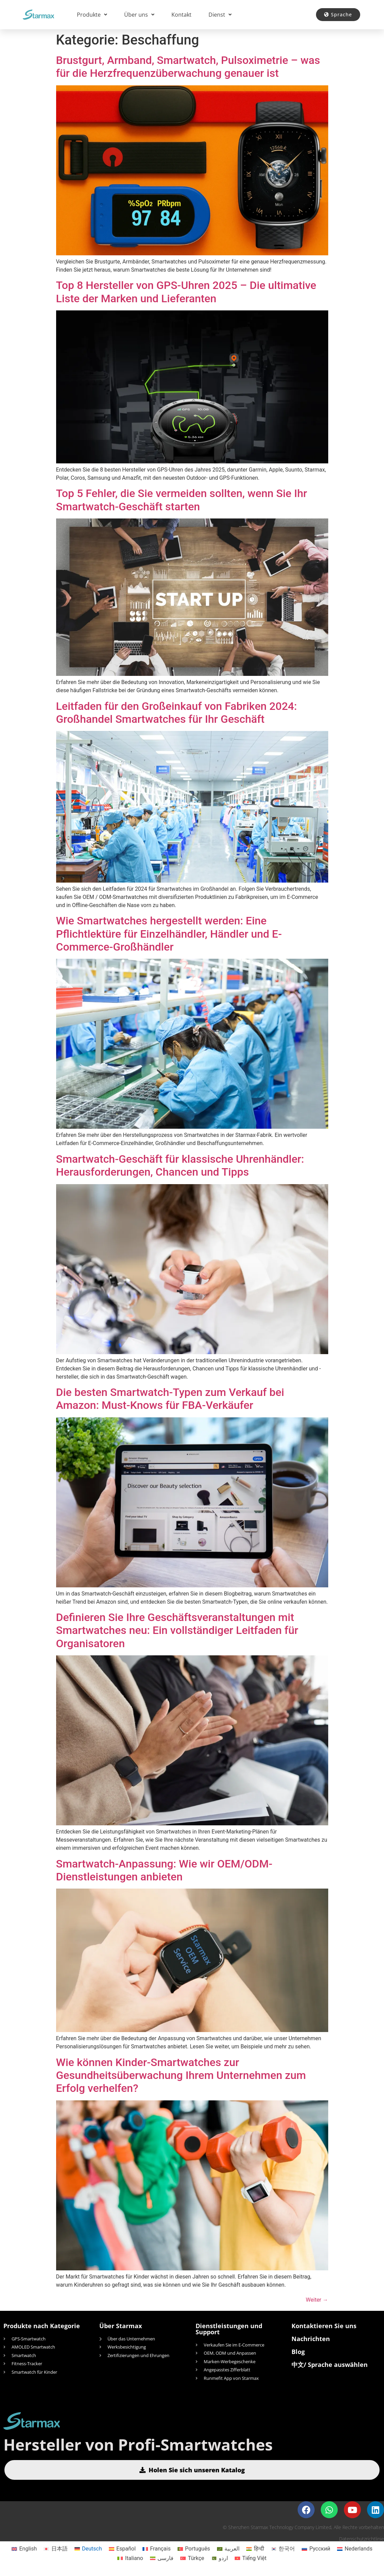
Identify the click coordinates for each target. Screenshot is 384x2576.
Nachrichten (310, 2339)
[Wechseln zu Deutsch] (88, 2549)
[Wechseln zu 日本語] (55, 2549)
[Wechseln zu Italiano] (130, 2558)
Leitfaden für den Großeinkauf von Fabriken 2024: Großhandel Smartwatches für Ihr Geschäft (176, 713)
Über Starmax (120, 2326)
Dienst (220, 14)
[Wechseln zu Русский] (316, 2549)
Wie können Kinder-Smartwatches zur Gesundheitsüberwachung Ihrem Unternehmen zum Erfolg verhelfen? (181, 2075)
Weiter (317, 2300)
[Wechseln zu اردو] (219, 2558)
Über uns (139, 14)
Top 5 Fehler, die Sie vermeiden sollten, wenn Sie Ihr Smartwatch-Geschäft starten (181, 500)
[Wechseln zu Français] (156, 2549)
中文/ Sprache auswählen (329, 2364)
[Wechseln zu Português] (194, 2549)
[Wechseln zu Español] (122, 2549)
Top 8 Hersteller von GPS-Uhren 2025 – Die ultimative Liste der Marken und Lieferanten (186, 292)
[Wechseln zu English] (24, 2549)
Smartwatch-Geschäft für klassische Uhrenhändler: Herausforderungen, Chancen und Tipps (180, 1165)
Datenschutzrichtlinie (361, 2539)
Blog (298, 2352)
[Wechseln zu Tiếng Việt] (250, 2558)
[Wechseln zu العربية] (228, 2549)
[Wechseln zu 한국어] (283, 2549)
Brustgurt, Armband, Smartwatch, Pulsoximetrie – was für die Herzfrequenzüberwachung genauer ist (188, 67)
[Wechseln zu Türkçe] (192, 2558)
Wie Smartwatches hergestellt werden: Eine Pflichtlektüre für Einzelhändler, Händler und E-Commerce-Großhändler (169, 933)
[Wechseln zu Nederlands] (355, 2549)
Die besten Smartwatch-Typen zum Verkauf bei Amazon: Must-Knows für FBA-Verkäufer (170, 1399)
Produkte (92, 14)
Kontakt (181, 14)
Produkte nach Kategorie (41, 2326)
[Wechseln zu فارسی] (162, 2558)
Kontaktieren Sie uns (323, 2326)
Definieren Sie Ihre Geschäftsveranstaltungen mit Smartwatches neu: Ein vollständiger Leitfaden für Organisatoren (177, 1630)
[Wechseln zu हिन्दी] (255, 2549)
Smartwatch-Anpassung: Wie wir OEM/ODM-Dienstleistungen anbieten (164, 1870)
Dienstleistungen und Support (229, 2329)
